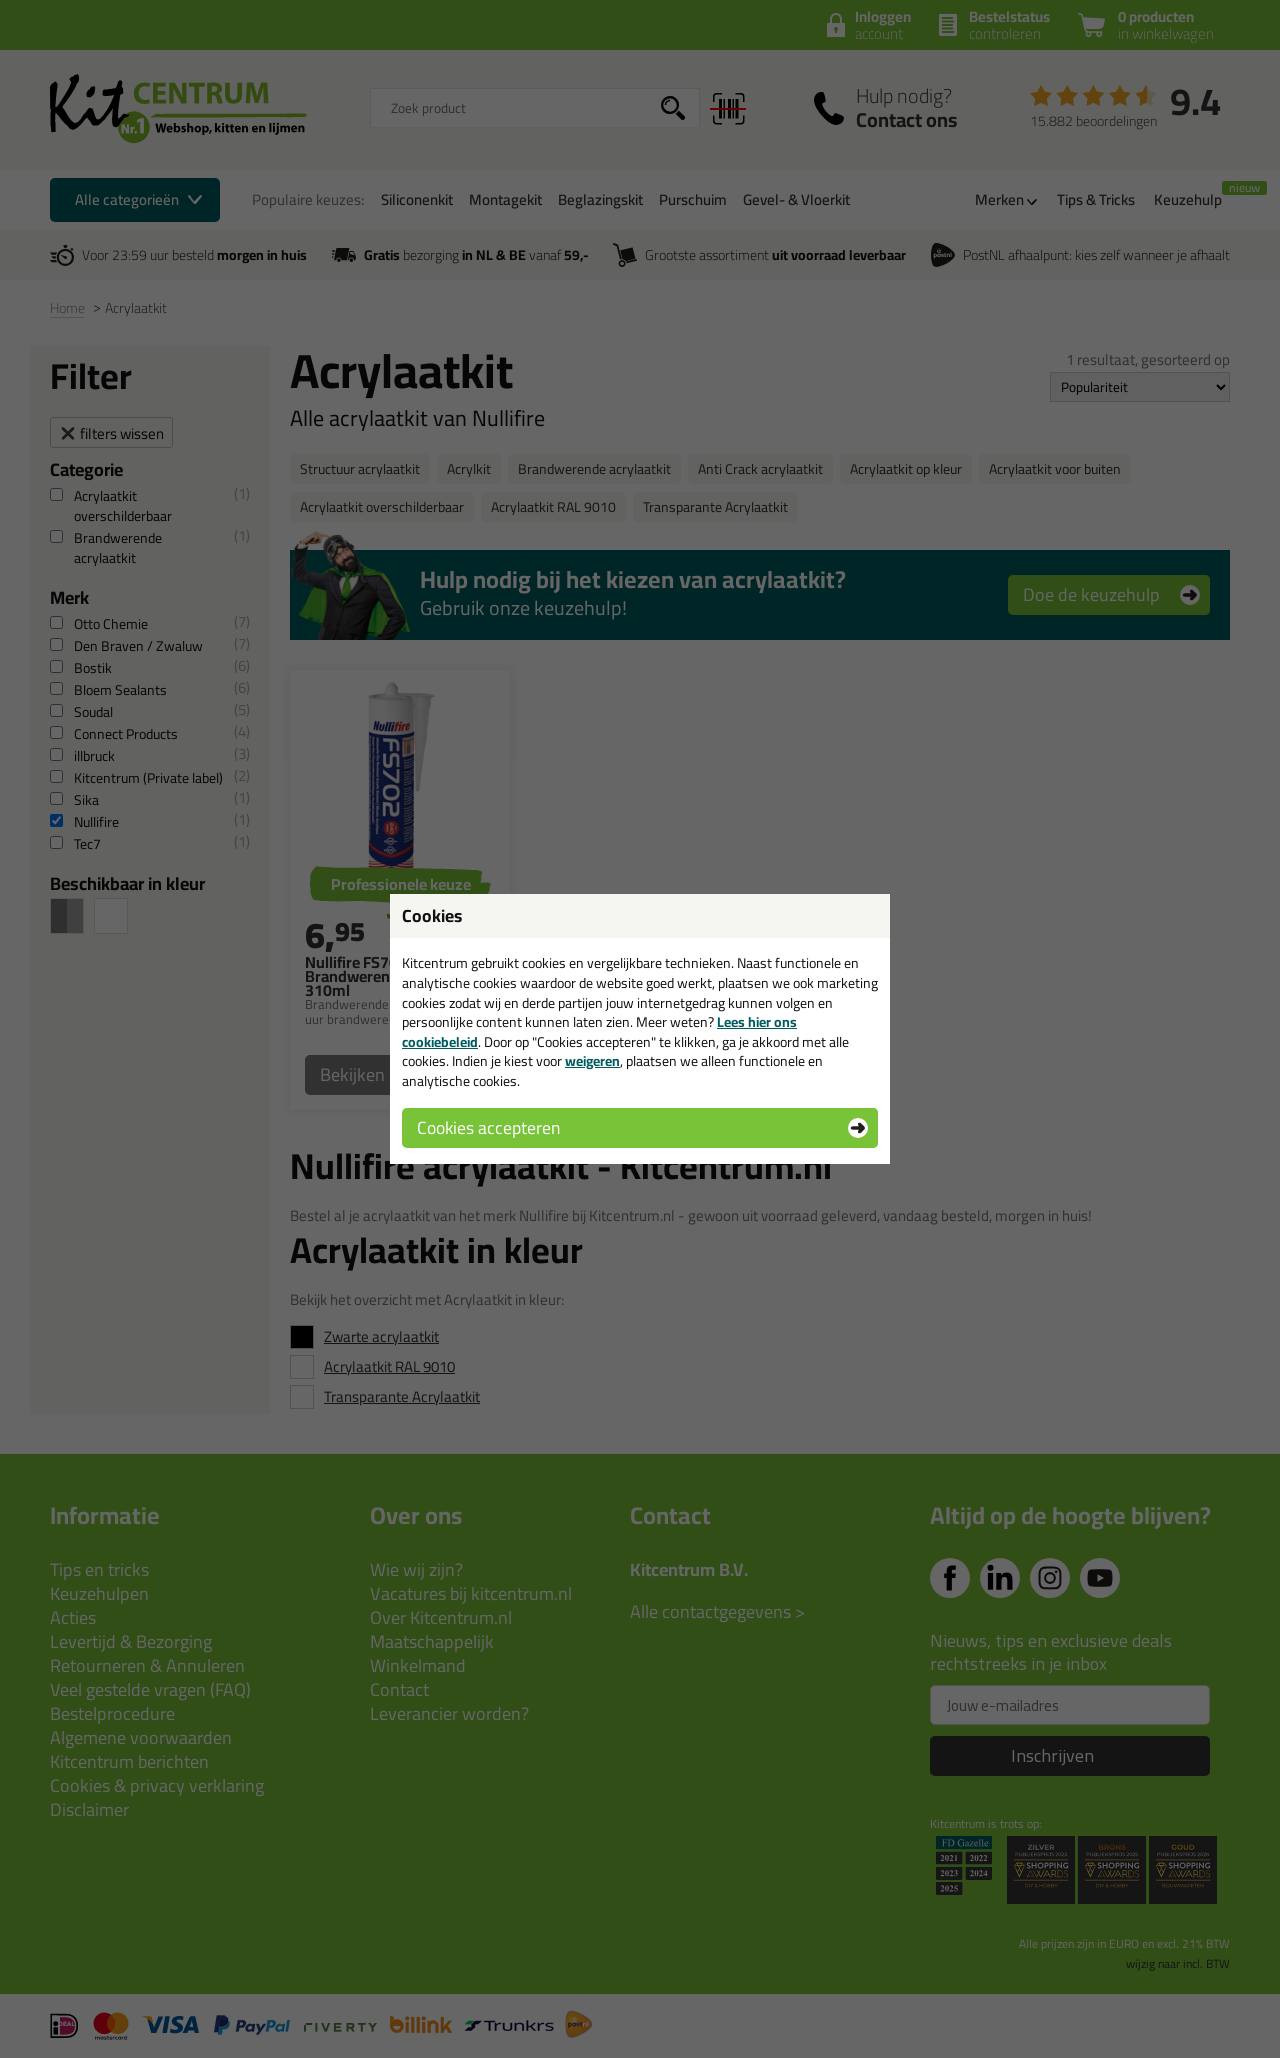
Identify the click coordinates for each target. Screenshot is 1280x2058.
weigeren (592, 1061)
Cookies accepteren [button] (488, 1127)
